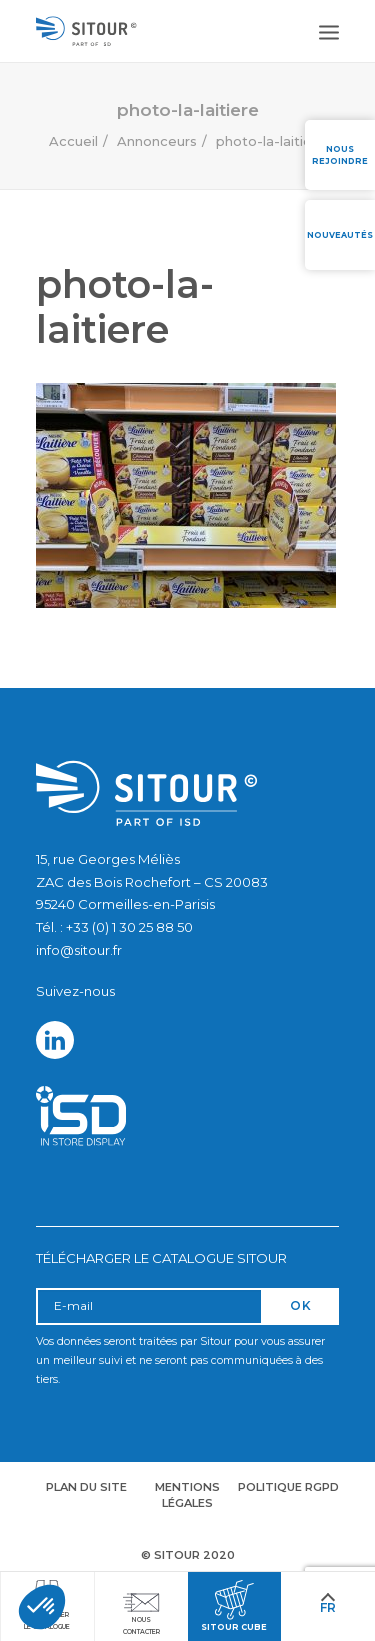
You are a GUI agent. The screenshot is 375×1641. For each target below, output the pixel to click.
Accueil (73, 141)
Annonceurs (157, 141)
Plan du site (86, 1487)
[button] (42, 1607)
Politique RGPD (288, 1487)
